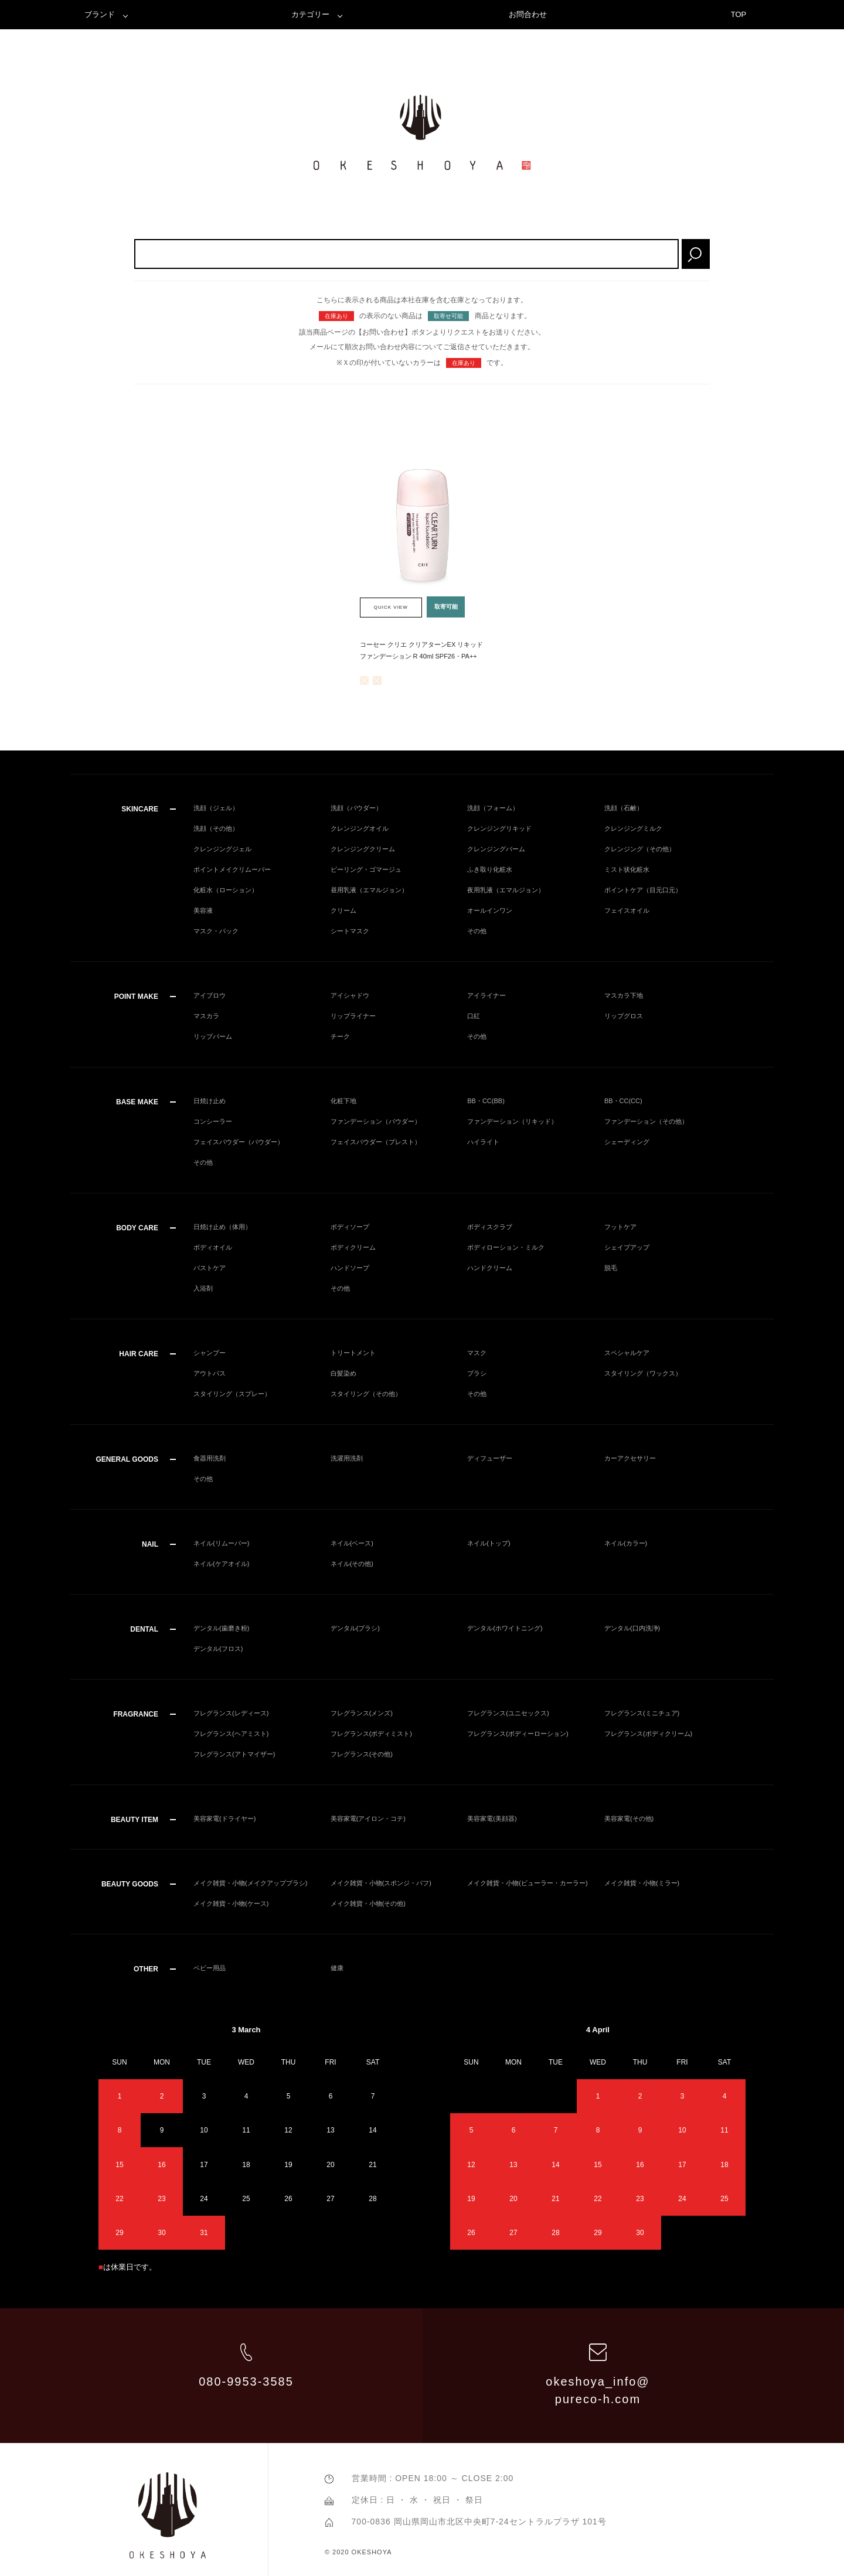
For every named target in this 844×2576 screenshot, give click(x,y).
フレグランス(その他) (362, 1754)
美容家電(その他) (629, 1818)
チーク (340, 1036)
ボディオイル (212, 1247)
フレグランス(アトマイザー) (234, 1754)
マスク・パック (216, 930)
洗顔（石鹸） (623, 807)
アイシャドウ (350, 995)
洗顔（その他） (216, 828)
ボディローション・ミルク (505, 1247)
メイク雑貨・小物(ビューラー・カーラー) (527, 1882)
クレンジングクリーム (363, 848)
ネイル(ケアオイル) (221, 1563)
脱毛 (610, 1267)
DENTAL (144, 1629)
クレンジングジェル (222, 848)
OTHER (146, 1969)
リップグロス (623, 1015)
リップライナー (353, 1015)
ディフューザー (489, 1458)
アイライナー (486, 995)
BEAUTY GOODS (129, 1884)
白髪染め (343, 1373)
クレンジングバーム (496, 848)
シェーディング (626, 1141)
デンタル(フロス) (218, 1648)
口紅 (473, 1015)
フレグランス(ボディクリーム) (648, 1733)
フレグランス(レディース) (230, 1713)
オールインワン (489, 910)
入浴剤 (203, 1288)
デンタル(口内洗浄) (632, 1628)
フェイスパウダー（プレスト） (376, 1141)
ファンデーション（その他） (646, 1121)
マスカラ (206, 1015)
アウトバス (209, 1373)
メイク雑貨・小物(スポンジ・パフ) (381, 1882)
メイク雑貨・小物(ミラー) (641, 1882)
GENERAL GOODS (127, 1459)
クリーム (343, 910)
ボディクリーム (353, 1247)
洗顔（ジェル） (216, 807)
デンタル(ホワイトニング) (504, 1628)
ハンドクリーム (489, 1267)
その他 (476, 930)
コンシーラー (212, 1121)
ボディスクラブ (489, 1226)
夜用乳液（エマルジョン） (505, 889)
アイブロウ (209, 995)
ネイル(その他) (352, 1563)
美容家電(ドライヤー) (224, 1818)
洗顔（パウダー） (356, 807)
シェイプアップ (626, 1247)
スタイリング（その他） (366, 1393)
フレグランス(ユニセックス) (508, 1713)
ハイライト (483, 1141)
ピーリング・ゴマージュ (366, 869)
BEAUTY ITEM (134, 1820)
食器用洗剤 (209, 1458)
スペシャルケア (626, 1352)
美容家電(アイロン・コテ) (368, 1818)
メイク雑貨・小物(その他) (368, 1903)
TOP (739, 14)
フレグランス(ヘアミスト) (230, 1733)
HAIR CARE (138, 1354)
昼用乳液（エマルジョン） (369, 889)
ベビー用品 (209, 1967)
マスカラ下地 (623, 995)
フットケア (620, 1226)
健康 (337, 1967)
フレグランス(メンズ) (362, 1713)
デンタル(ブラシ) (355, 1628)
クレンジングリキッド (499, 828)
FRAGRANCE (135, 1714)
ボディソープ (350, 1226)
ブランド (99, 14)
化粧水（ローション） (225, 889)
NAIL (150, 1544)
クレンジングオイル (360, 828)
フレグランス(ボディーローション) (517, 1733)
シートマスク (350, 930)
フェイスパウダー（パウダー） (238, 1141)
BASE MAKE (137, 1102)
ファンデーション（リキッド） (512, 1121)
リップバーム (212, 1036)
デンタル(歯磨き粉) (221, 1628)
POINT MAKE (136, 996)
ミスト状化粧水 (626, 869)
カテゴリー (310, 14)
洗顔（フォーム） (493, 807)
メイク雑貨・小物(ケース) (230, 1903)
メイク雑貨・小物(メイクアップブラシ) (250, 1882)
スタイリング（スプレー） (232, 1393)
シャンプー (209, 1352)
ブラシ (476, 1373)
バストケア (209, 1267)
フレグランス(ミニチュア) (641, 1713)
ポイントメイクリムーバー (232, 869)
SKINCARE (139, 809)
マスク (476, 1352)
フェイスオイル (626, 910)
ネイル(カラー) (625, 1543)
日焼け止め (209, 1100)
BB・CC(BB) (486, 1100)
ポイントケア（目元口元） (643, 889)
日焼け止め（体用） (222, 1226)
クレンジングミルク (633, 828)
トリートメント (353, 1352)
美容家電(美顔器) (491, 1818)
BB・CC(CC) (623, 1100)
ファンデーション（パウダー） (376, 1121)
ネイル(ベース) (352, 1543)
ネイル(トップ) (488, 1543)
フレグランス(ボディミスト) (371, 1733)
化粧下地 (343, 1100)
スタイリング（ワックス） (643, 1373)
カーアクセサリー (630, 1458)
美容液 (203, 910)
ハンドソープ (350, 1267)
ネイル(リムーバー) (221, 1543)
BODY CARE (137, 1228)
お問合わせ (528, 14)
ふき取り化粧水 (489, 869)
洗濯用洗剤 (347, 1458)
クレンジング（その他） (639, 848)
